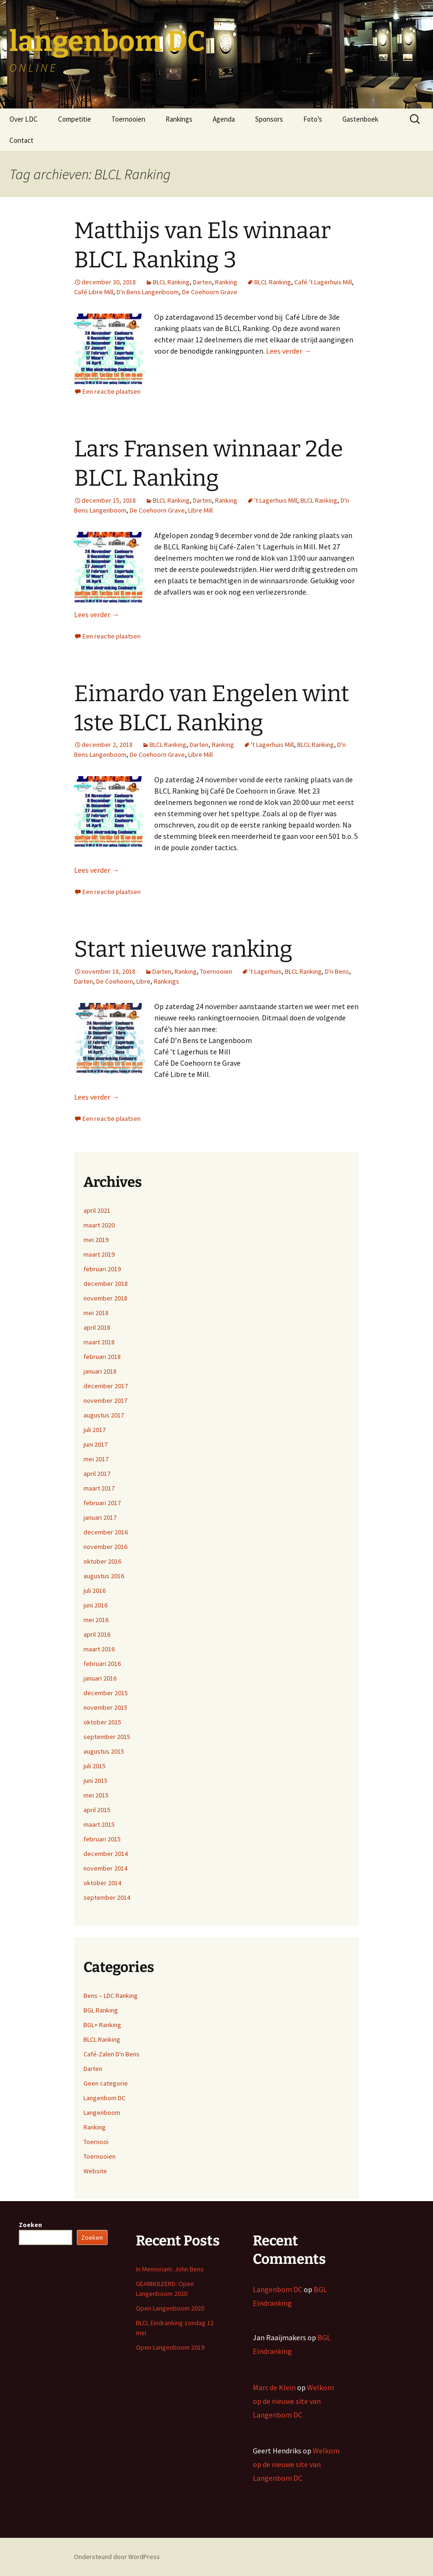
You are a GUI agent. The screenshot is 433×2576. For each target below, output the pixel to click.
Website (95, 2171)
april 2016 (96, 1634)
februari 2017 (102, 1503)
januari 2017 (100, 1517)
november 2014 (105, 1868)
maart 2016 (99, 1649)
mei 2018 (95, 1313)
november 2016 (105, 1546)
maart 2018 (99, 1342)
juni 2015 (95, 1780)
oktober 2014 (102, 1883)
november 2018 (105, 1298)
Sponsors (269, 119)
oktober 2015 (102, 1722)
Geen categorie (105, 2083)
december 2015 (105, 1693)
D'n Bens (337, 971)
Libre (143, 981)
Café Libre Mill (93, 292)
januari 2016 (100, 1678)
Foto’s (312, 119)
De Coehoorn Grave (209, 292)
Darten (202, 282)
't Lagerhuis (265, 971)
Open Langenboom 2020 (170, 2308)
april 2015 (96, 1810)
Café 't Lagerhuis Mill (323, 282)
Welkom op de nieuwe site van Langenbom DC (293, 2401)
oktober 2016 (102, 1561)
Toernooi (95, 2141)
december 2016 (105, 1532)
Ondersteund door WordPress (117, 2556)
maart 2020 (99, 1225)
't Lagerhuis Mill (275, 500)
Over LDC (23, 119)
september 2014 (106, 1897)
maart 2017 (99, 1488)
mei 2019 (95, 1239)
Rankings (179, 119)
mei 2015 (95, 1795)
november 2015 (105, 1707)
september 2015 (106, 1736)
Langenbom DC (104, 2098)
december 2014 (105, 1853)
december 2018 (105, 1283)
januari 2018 (100, 1371)
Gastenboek (360, 119)
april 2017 (96, 1473)
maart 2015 (99, 1824)
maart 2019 (99, 1254)
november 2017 (105, 1400)
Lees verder (288, 351)
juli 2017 (94, 1429)
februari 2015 (102, 1839)
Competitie (74, 119)
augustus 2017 (103, 1415)
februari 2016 (102, 1663)
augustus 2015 (103, 1751)
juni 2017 (95, 1444)
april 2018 (96, 1327)
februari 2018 (102, 1356)
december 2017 (105, 1386)
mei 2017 (95, 1459)
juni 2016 (95, 1605)
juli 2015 (94, 1766)
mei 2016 (95, 1619)
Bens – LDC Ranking (110, 1995)
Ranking (226, 282)
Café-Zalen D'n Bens (111, 2054)
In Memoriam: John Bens (170, 2269)
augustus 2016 (103, 1576)
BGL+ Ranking (102, 2025)
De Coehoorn (114, 981)
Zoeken (30, 2224)
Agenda (224, 119)
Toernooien (128, 119)
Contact (21, 140)
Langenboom (101, 2112)
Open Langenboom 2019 (170, 2347)
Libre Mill (200, 510)
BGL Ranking (100, 2010)
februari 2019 (102, 1269)
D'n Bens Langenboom (148, 292)
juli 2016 (94, 1590)
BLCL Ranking (171, 282)
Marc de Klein (274, 2387)
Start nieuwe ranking (183, 949)
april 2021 (96, 1210)
